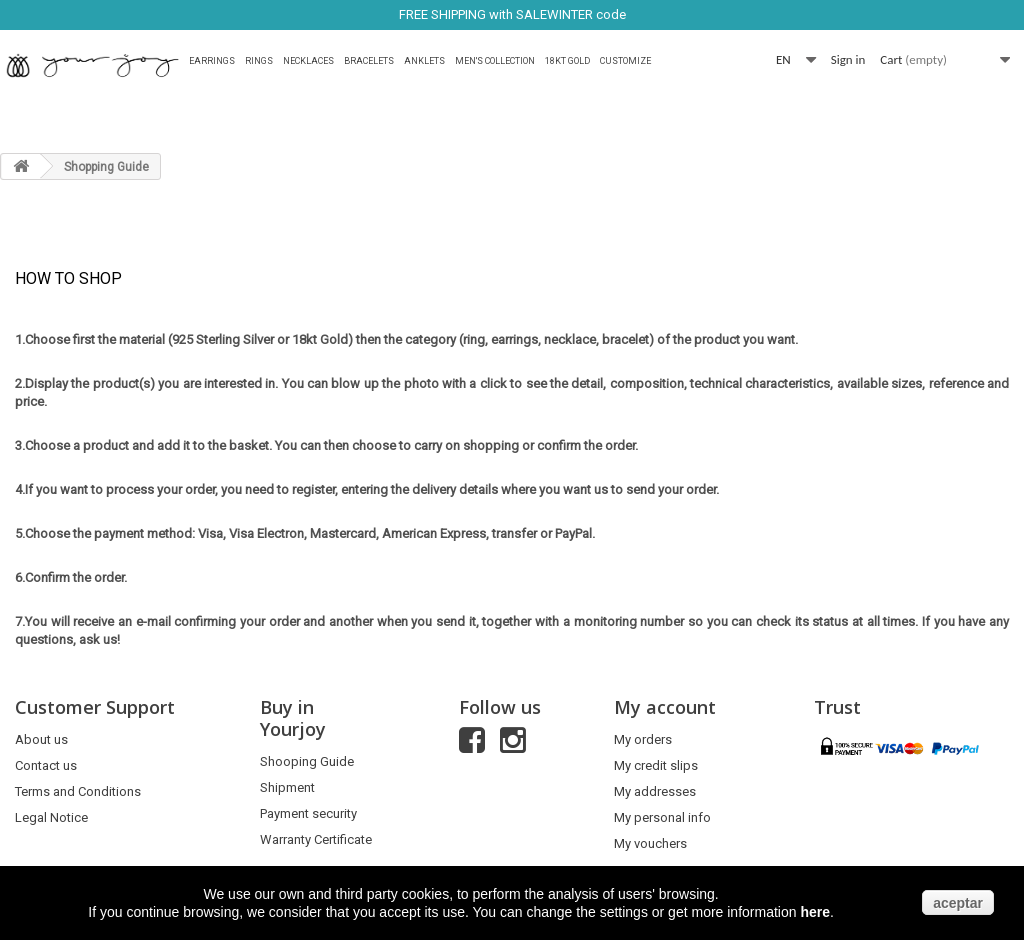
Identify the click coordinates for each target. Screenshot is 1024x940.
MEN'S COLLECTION (495, 61)
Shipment (287, 787)
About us (41, 739)
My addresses (655, 791)
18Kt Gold (567, 61)
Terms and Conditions (78, 791)
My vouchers (650, 843)
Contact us (46, 765)
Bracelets (369, 61)
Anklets (424, 61)
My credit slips (656, 765)
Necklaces (308, 61)
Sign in (848, 59)
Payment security (308, 813)
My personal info (662, 817)
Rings (259, 61)
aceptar (958, 903)
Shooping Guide (307, 761)
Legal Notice (51, 817)
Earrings (212, 61)
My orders (643, 739)
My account (665, 707)
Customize (625, 61)
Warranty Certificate (316, 839)
